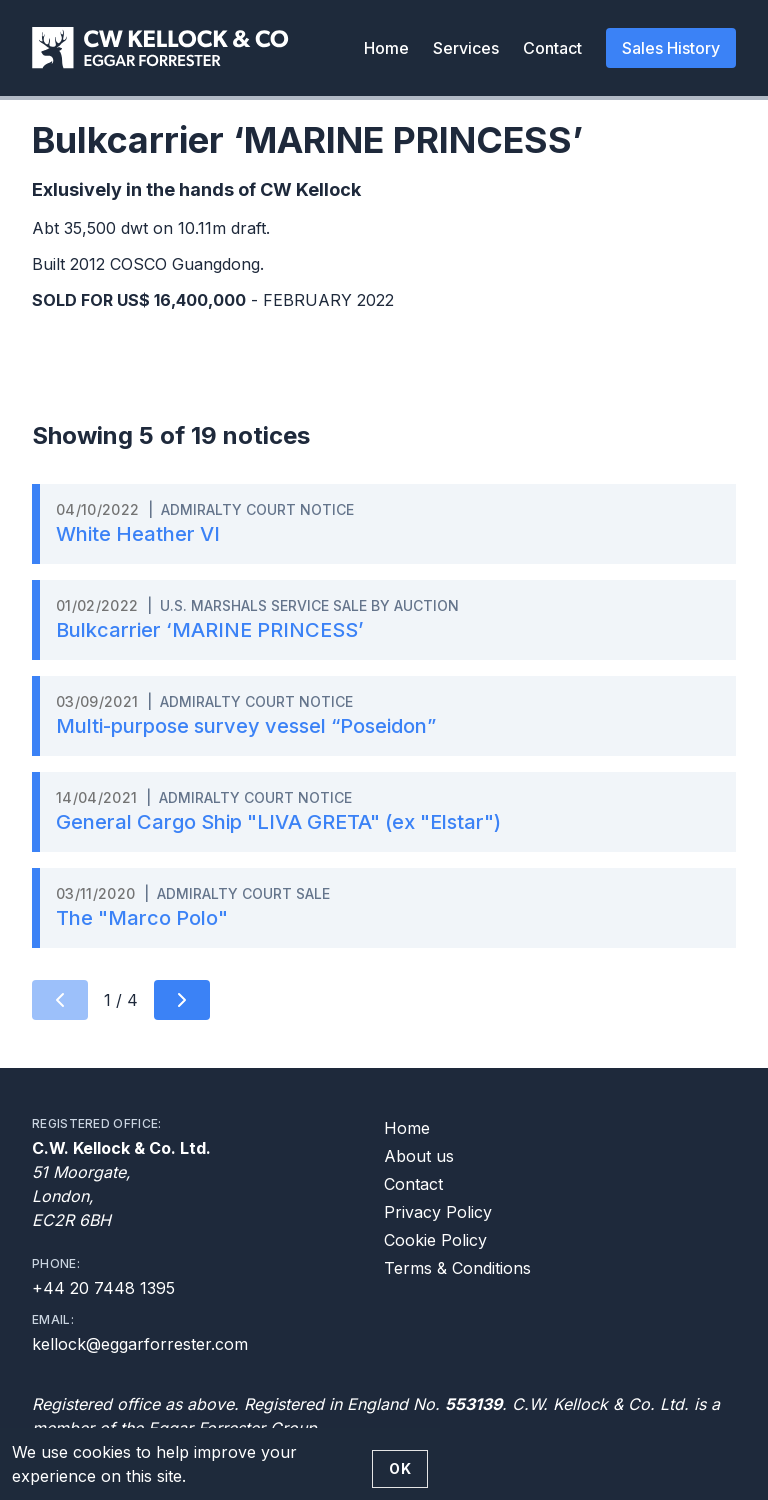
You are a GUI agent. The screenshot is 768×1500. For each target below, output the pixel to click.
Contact (552, 48)
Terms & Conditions (457, 1268)
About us (419, 1156)
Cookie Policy (435, 1240)
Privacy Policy (438, 1212)
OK (400, 1468)
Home (386, 48)
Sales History (671, 48)
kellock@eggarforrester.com (140, 1344)
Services (466, 48)
